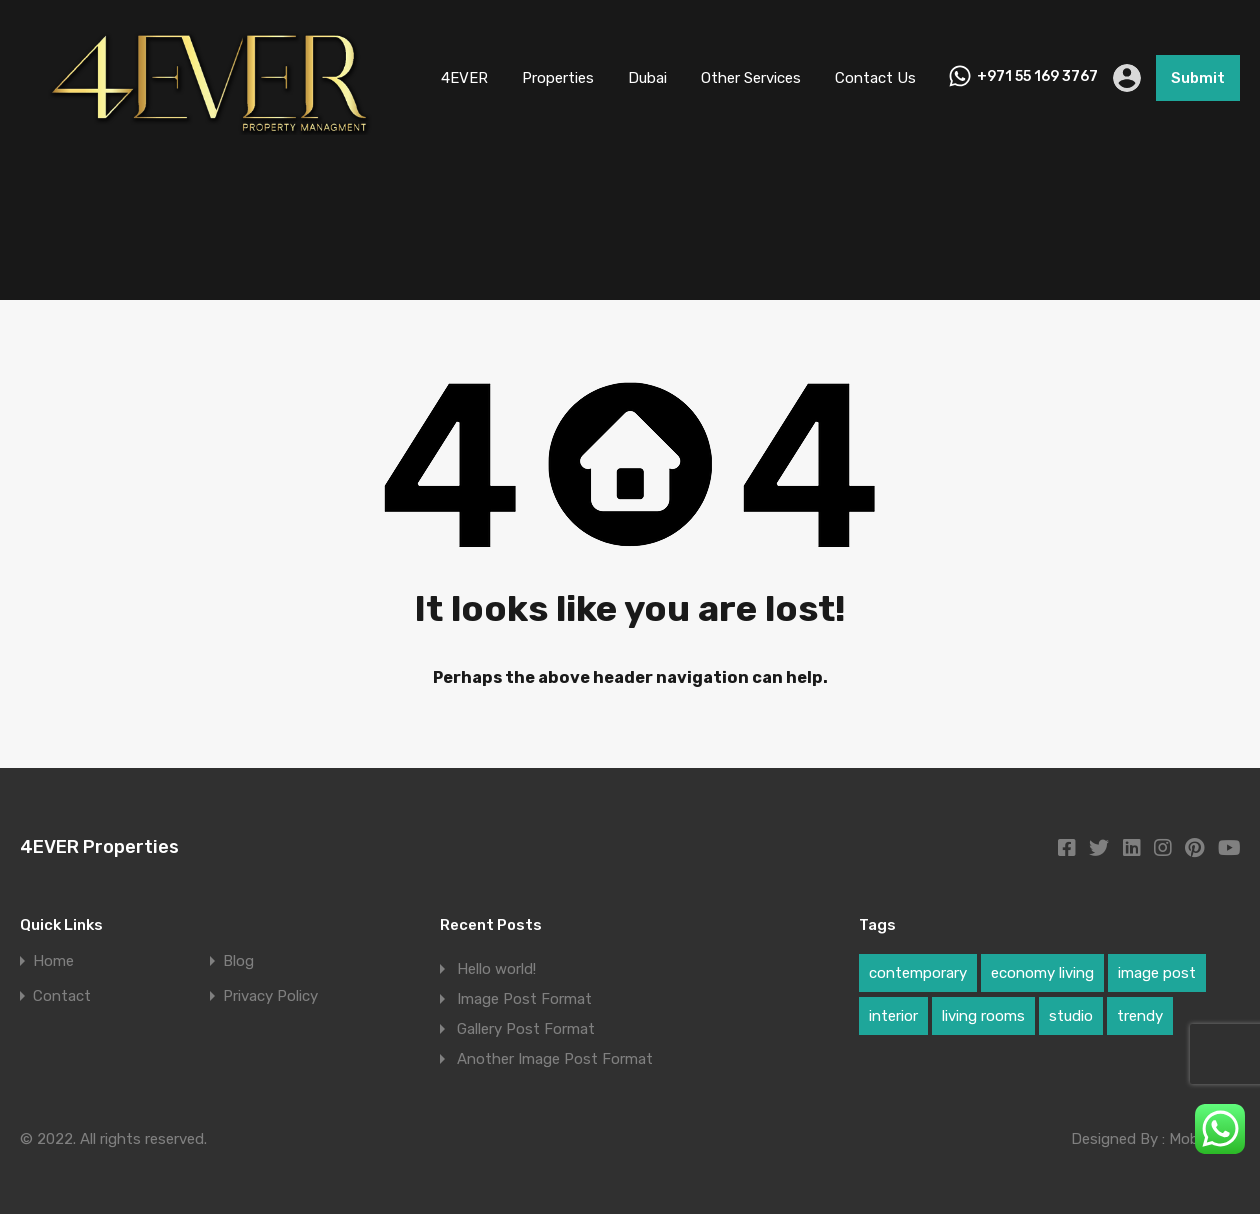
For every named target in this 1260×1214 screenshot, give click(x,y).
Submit (1198, 78)
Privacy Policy (270, 996)
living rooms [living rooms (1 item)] (983, 1016)
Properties (558, 78)
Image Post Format (524, 999)
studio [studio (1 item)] (1071, 1016)
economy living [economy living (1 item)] (1042, 973)
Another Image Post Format (555, 1059)
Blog (238, 961)
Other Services (751, 78)
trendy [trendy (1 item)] (1140, 1016)
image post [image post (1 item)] (1157, 973)
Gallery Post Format (526, 1029)
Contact (62, 996)
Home (53, 961)
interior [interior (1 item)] (893, 1016)
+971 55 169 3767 (1037, 77)
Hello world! (496, 969)
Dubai (647, 78)
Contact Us (875, 78)
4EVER (464, 78)
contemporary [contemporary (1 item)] (918, 973)
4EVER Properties (99, 847)
